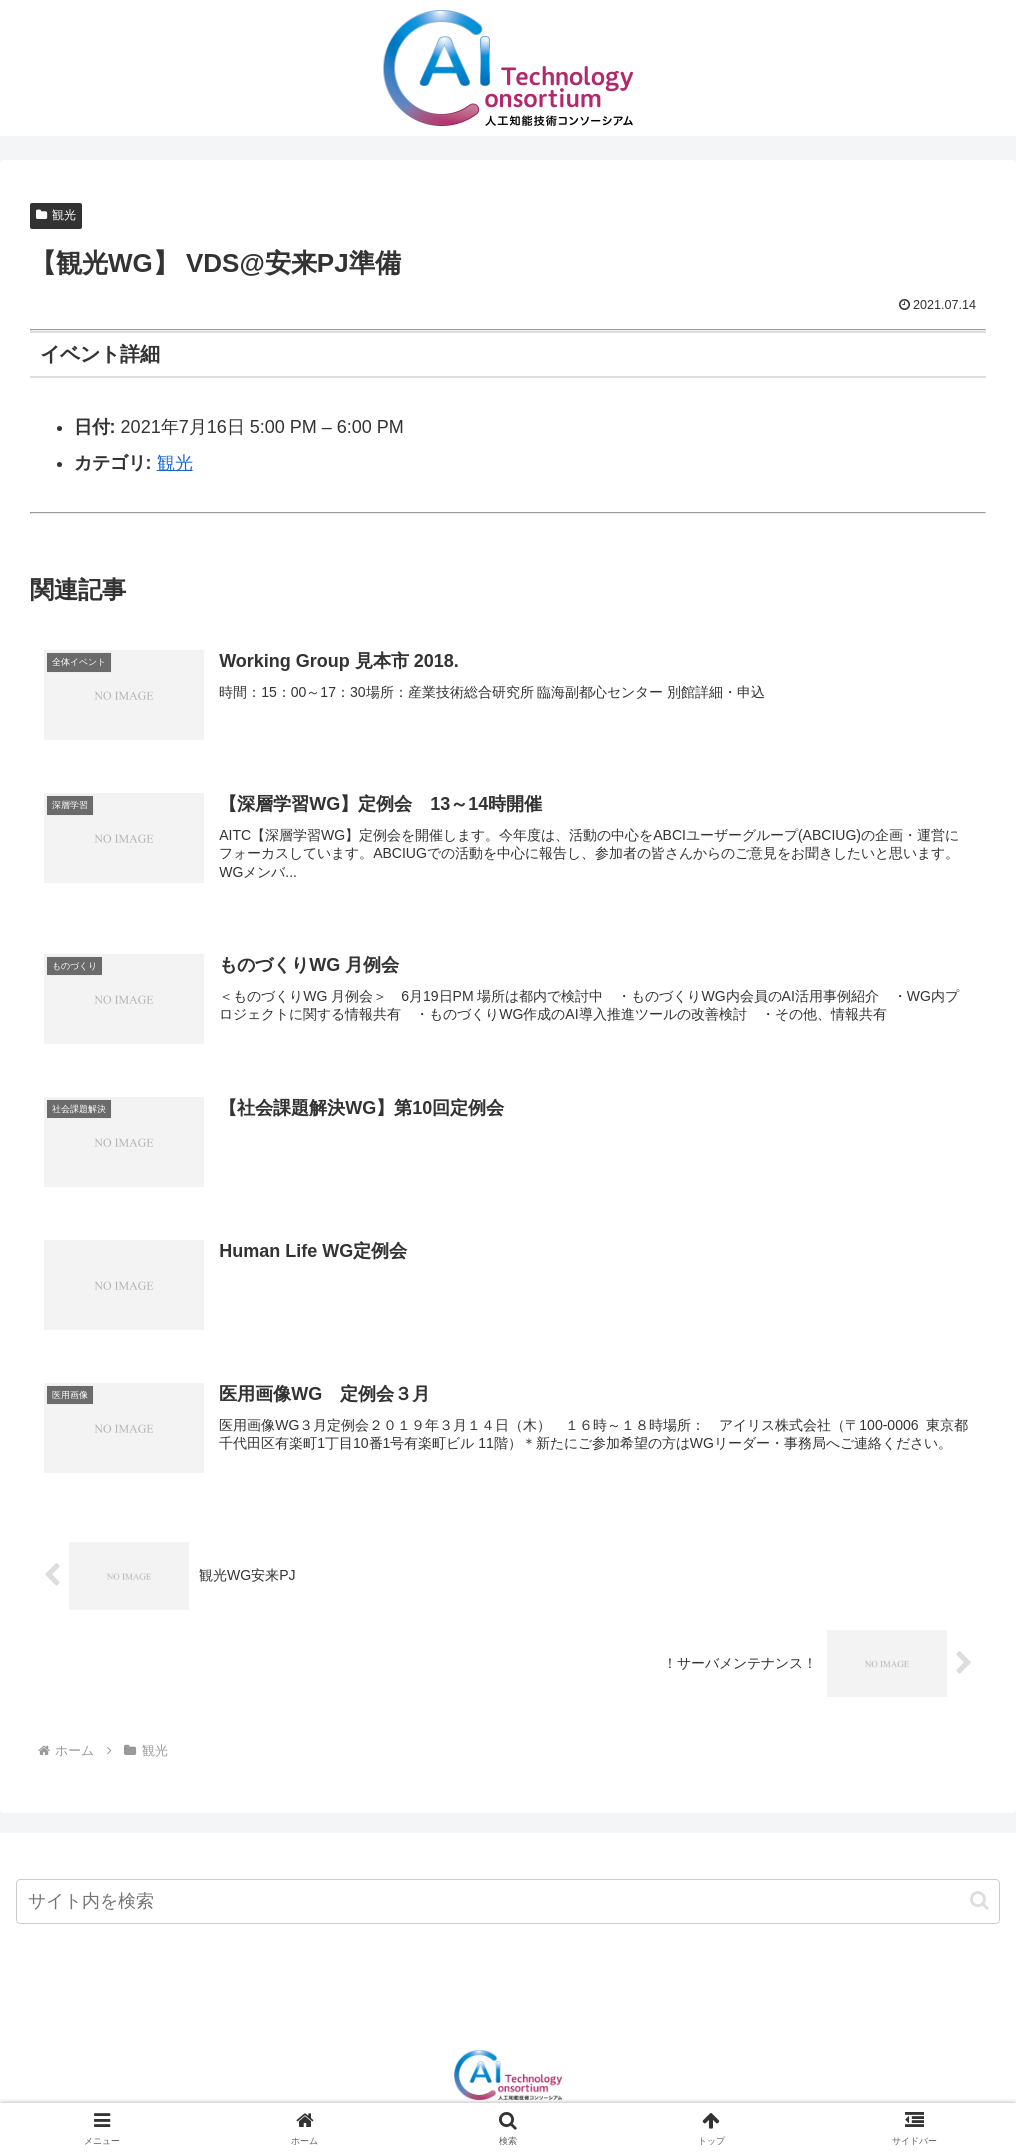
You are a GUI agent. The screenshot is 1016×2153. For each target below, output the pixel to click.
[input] (508, 1905)
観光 (56, 215)
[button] (979, 1905)
